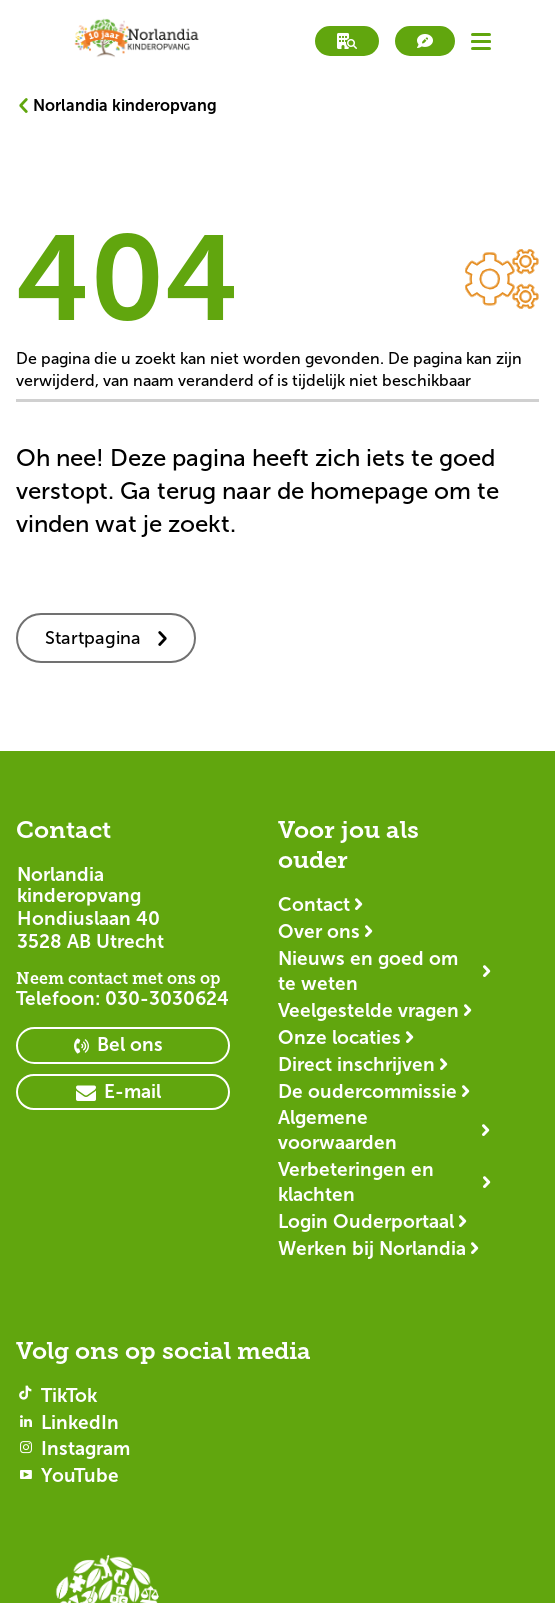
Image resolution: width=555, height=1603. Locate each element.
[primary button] (123, 1045)
